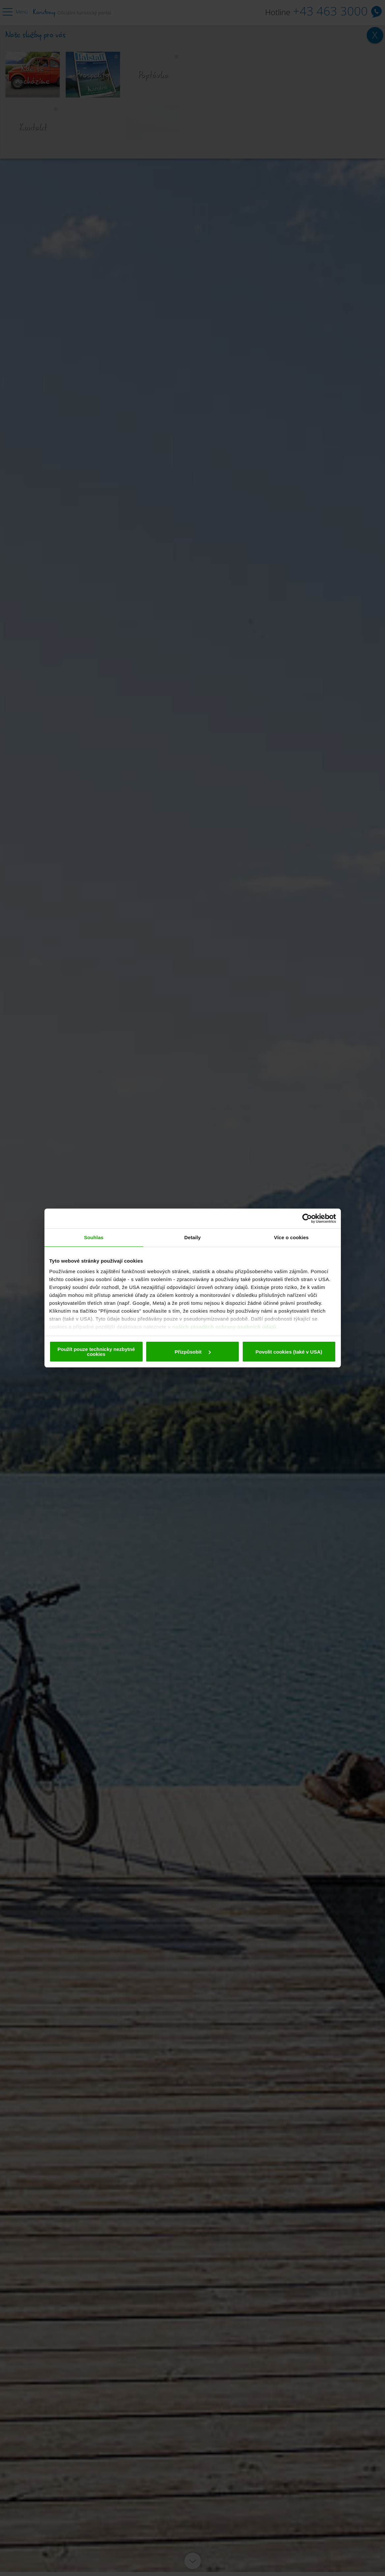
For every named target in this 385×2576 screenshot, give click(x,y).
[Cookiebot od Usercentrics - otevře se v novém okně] (307, 1218)
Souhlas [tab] (93, 1237)
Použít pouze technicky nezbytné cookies (96, 1351)
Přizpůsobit (193, 1352)
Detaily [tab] (192, 1237)
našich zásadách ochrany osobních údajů (224, 1327)
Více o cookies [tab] (291, 1237)
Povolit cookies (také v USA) (289, 1352)
